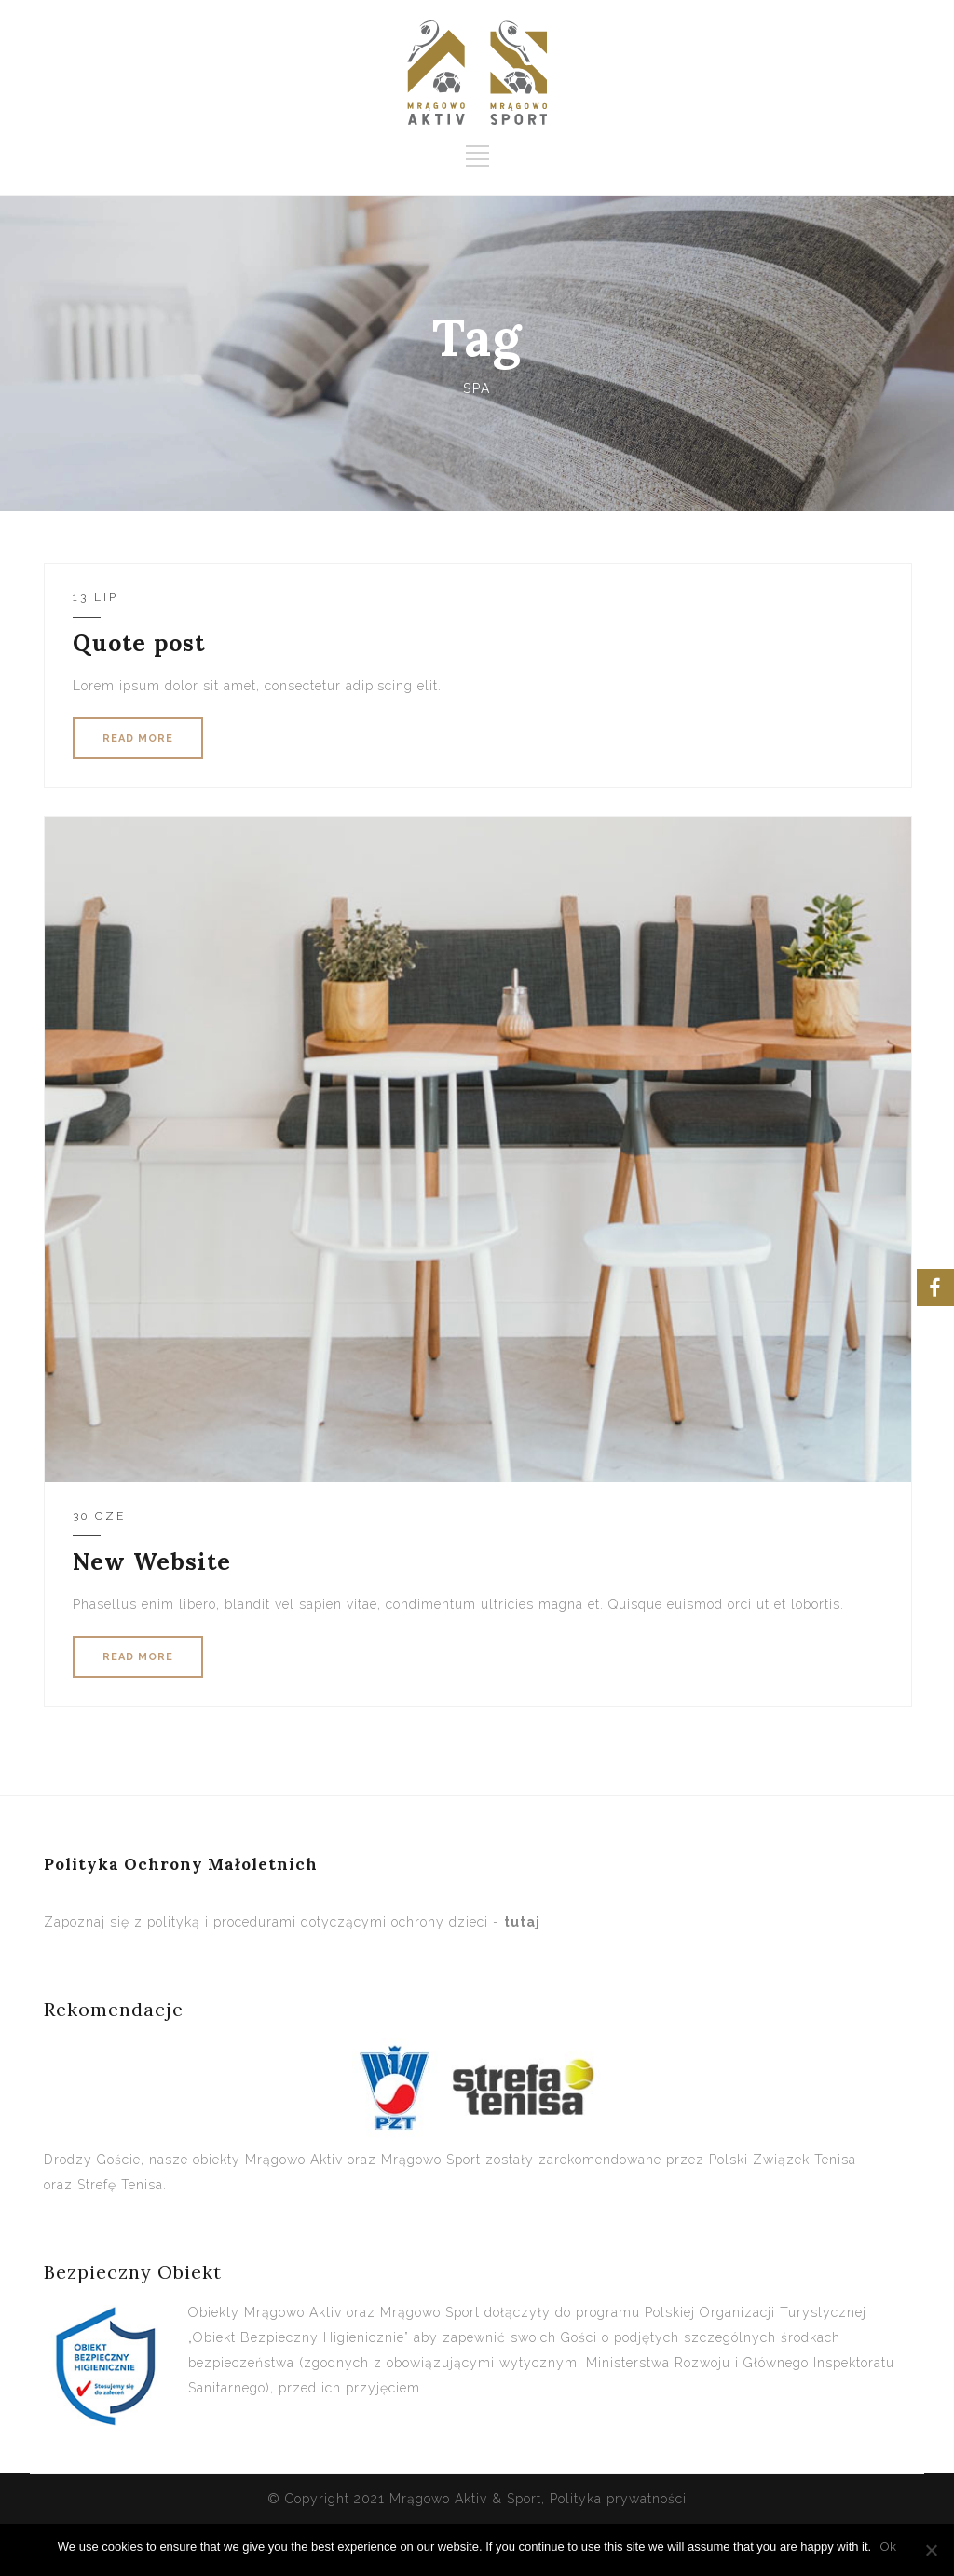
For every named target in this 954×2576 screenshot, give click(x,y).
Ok (888, 2547)
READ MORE (137, 738)
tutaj (522, 1922)
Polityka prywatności (618, 2498)
